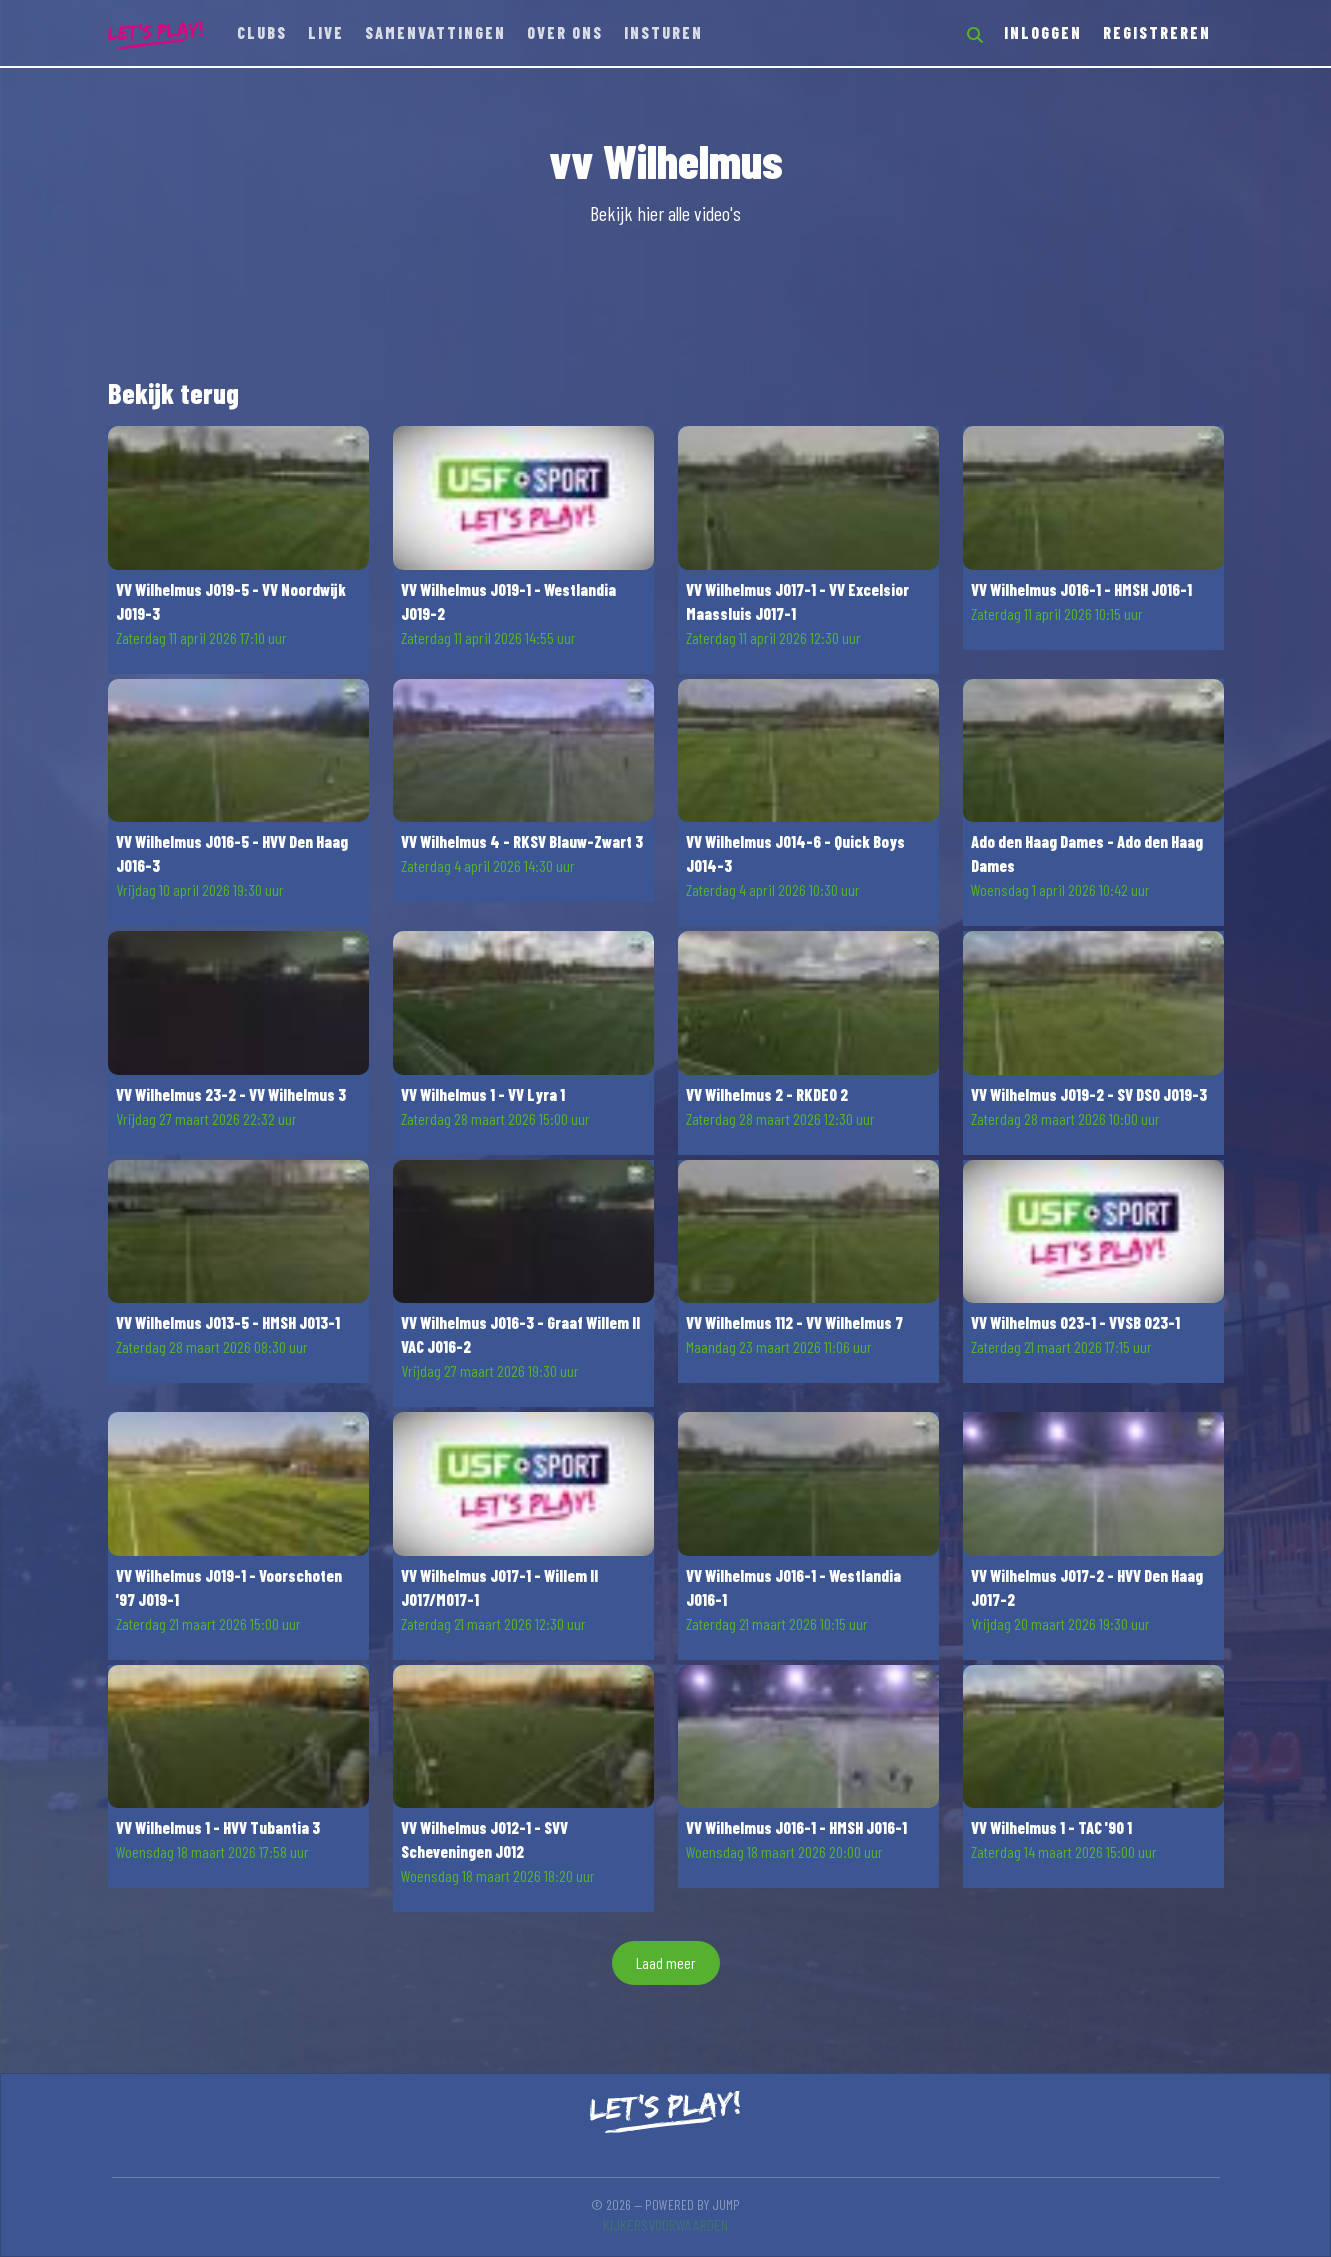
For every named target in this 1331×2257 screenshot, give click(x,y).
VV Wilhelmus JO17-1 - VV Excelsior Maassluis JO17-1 (797, 601)
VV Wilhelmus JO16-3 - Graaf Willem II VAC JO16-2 (520, 1334)
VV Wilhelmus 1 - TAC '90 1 (1051, 1827)
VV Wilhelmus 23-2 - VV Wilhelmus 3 (231, 1094)
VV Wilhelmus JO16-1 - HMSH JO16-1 (1081, 589)
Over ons (565, 32)
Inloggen (1043, 32)
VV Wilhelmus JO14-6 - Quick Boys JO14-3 (795, 853)
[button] (238, 550)
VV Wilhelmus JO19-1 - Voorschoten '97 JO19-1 (229, 1587)
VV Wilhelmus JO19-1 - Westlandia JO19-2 (508, 601)
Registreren (1157, 32)
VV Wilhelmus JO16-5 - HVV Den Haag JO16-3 (232, 853)
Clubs (262, 32)
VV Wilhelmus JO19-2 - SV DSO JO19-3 (1089, 1094)
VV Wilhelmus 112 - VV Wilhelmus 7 (794, 1322)
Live (326, 32)
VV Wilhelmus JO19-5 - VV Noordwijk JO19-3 (231, 601)
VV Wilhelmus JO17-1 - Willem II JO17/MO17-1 (499, 1587)
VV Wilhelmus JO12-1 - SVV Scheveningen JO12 (484, 1839)
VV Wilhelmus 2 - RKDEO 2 (767, 1094)
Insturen (663, 32)
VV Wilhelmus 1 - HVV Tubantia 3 (218, 1827)
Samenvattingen (435, 32)
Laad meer (666, 1962)
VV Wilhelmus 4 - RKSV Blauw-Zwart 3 (522, 841)
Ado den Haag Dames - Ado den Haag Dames (1087, 853)
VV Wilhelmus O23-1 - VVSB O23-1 (1075, 1322)
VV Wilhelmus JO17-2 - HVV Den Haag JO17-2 (1087, 1587)
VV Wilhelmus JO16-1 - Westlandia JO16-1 (793, 1587)
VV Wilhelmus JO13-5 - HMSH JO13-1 (228, 1322)
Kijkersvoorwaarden (665, 2224)
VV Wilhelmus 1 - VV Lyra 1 (483, 1094)
